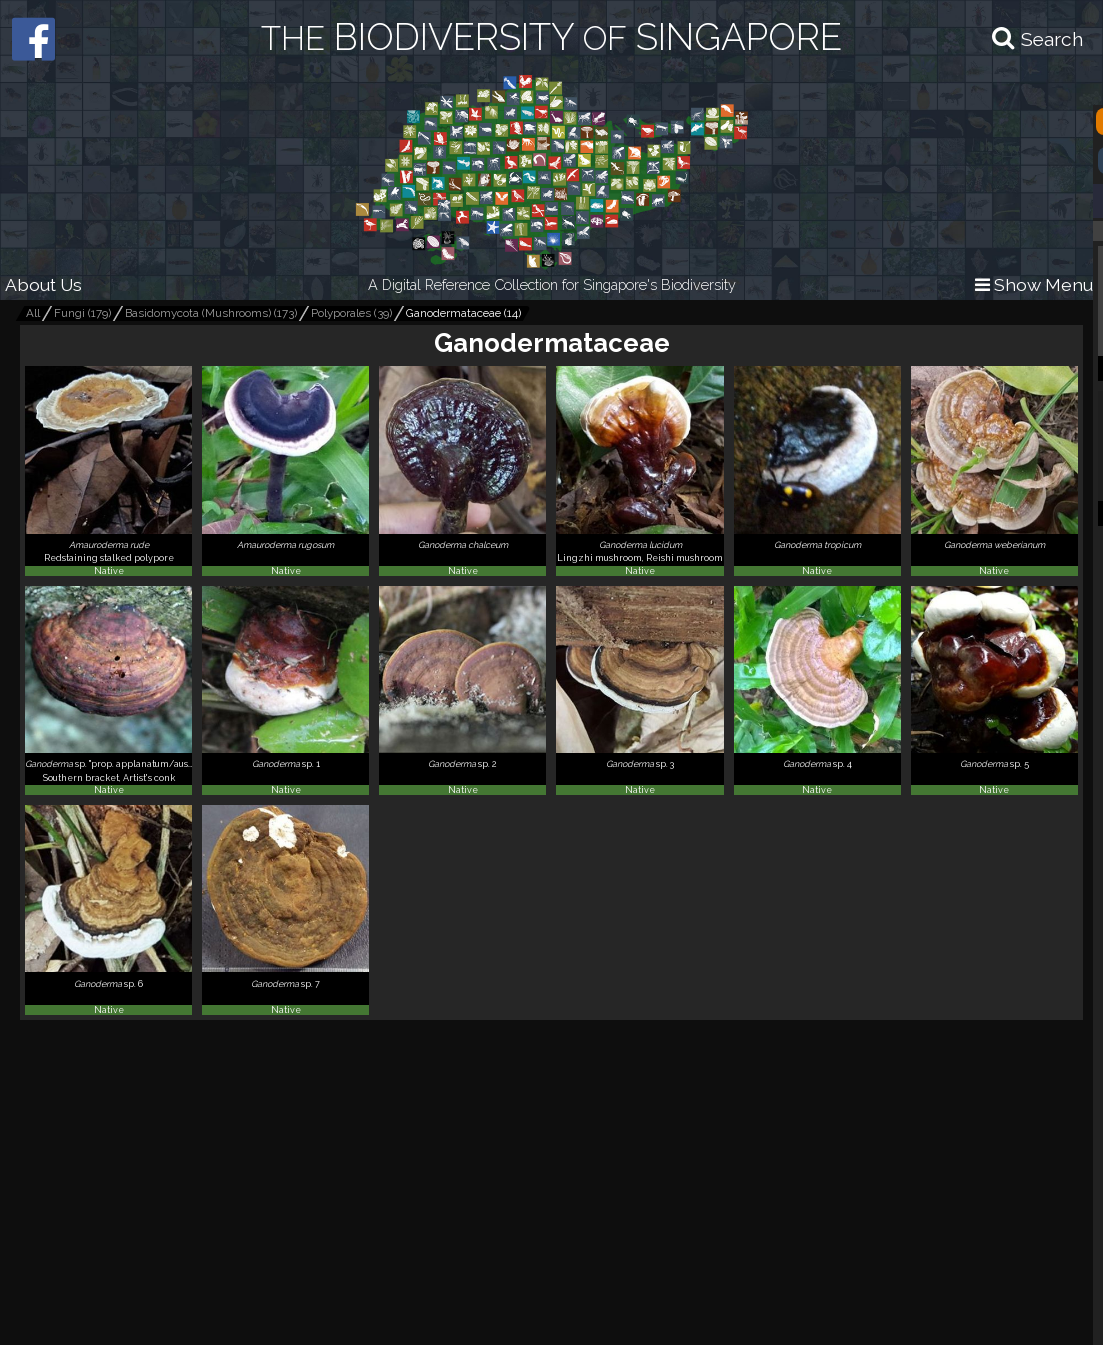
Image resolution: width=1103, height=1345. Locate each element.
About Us (43, 284)
